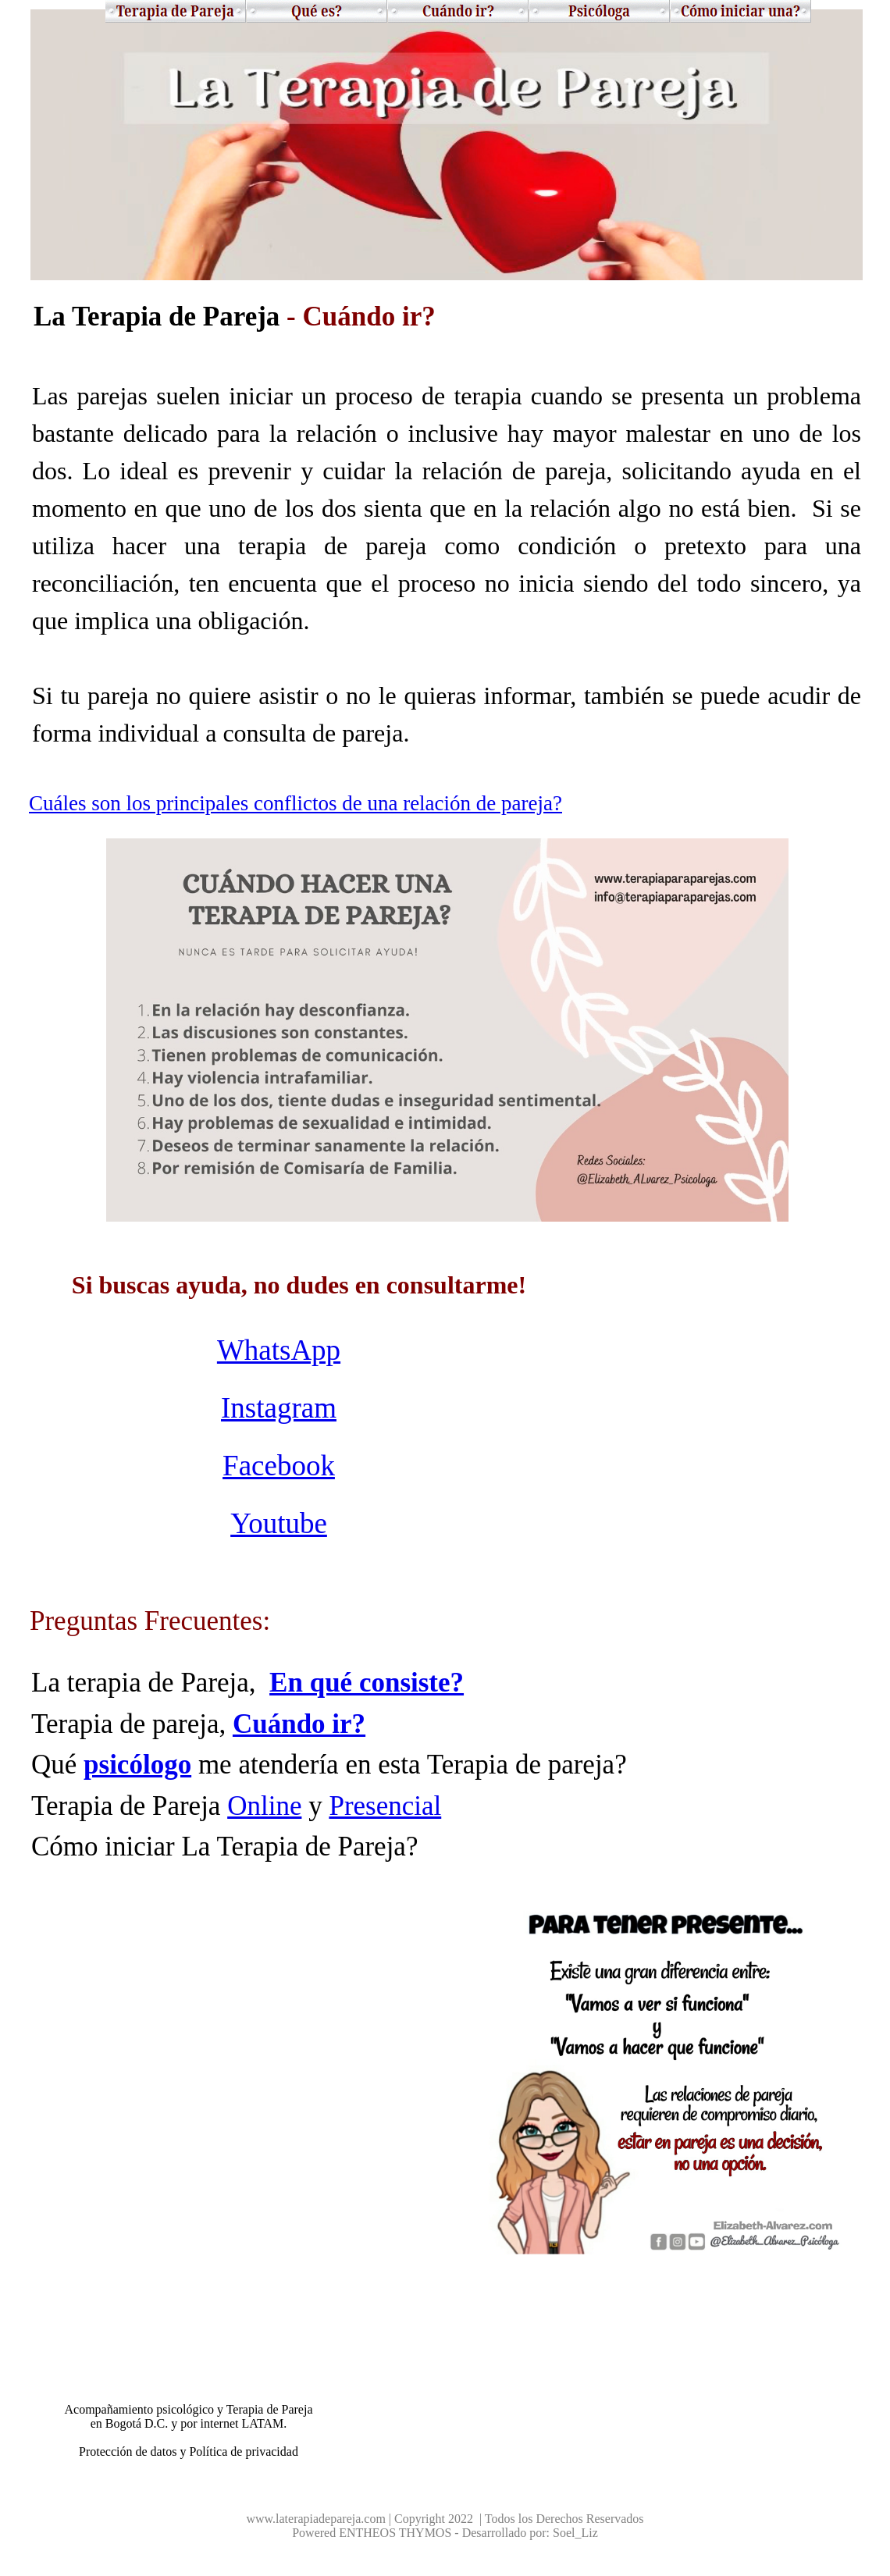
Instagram (278, 1408)
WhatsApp (278, 1350)
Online (264, 1806)
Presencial (385, 1806)
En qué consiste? (366, 1682)
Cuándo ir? (299, 1724)
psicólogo (137, 1764)
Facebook (278, 1466)
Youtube (278, 1523)
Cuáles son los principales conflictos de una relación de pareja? (295, 803)
